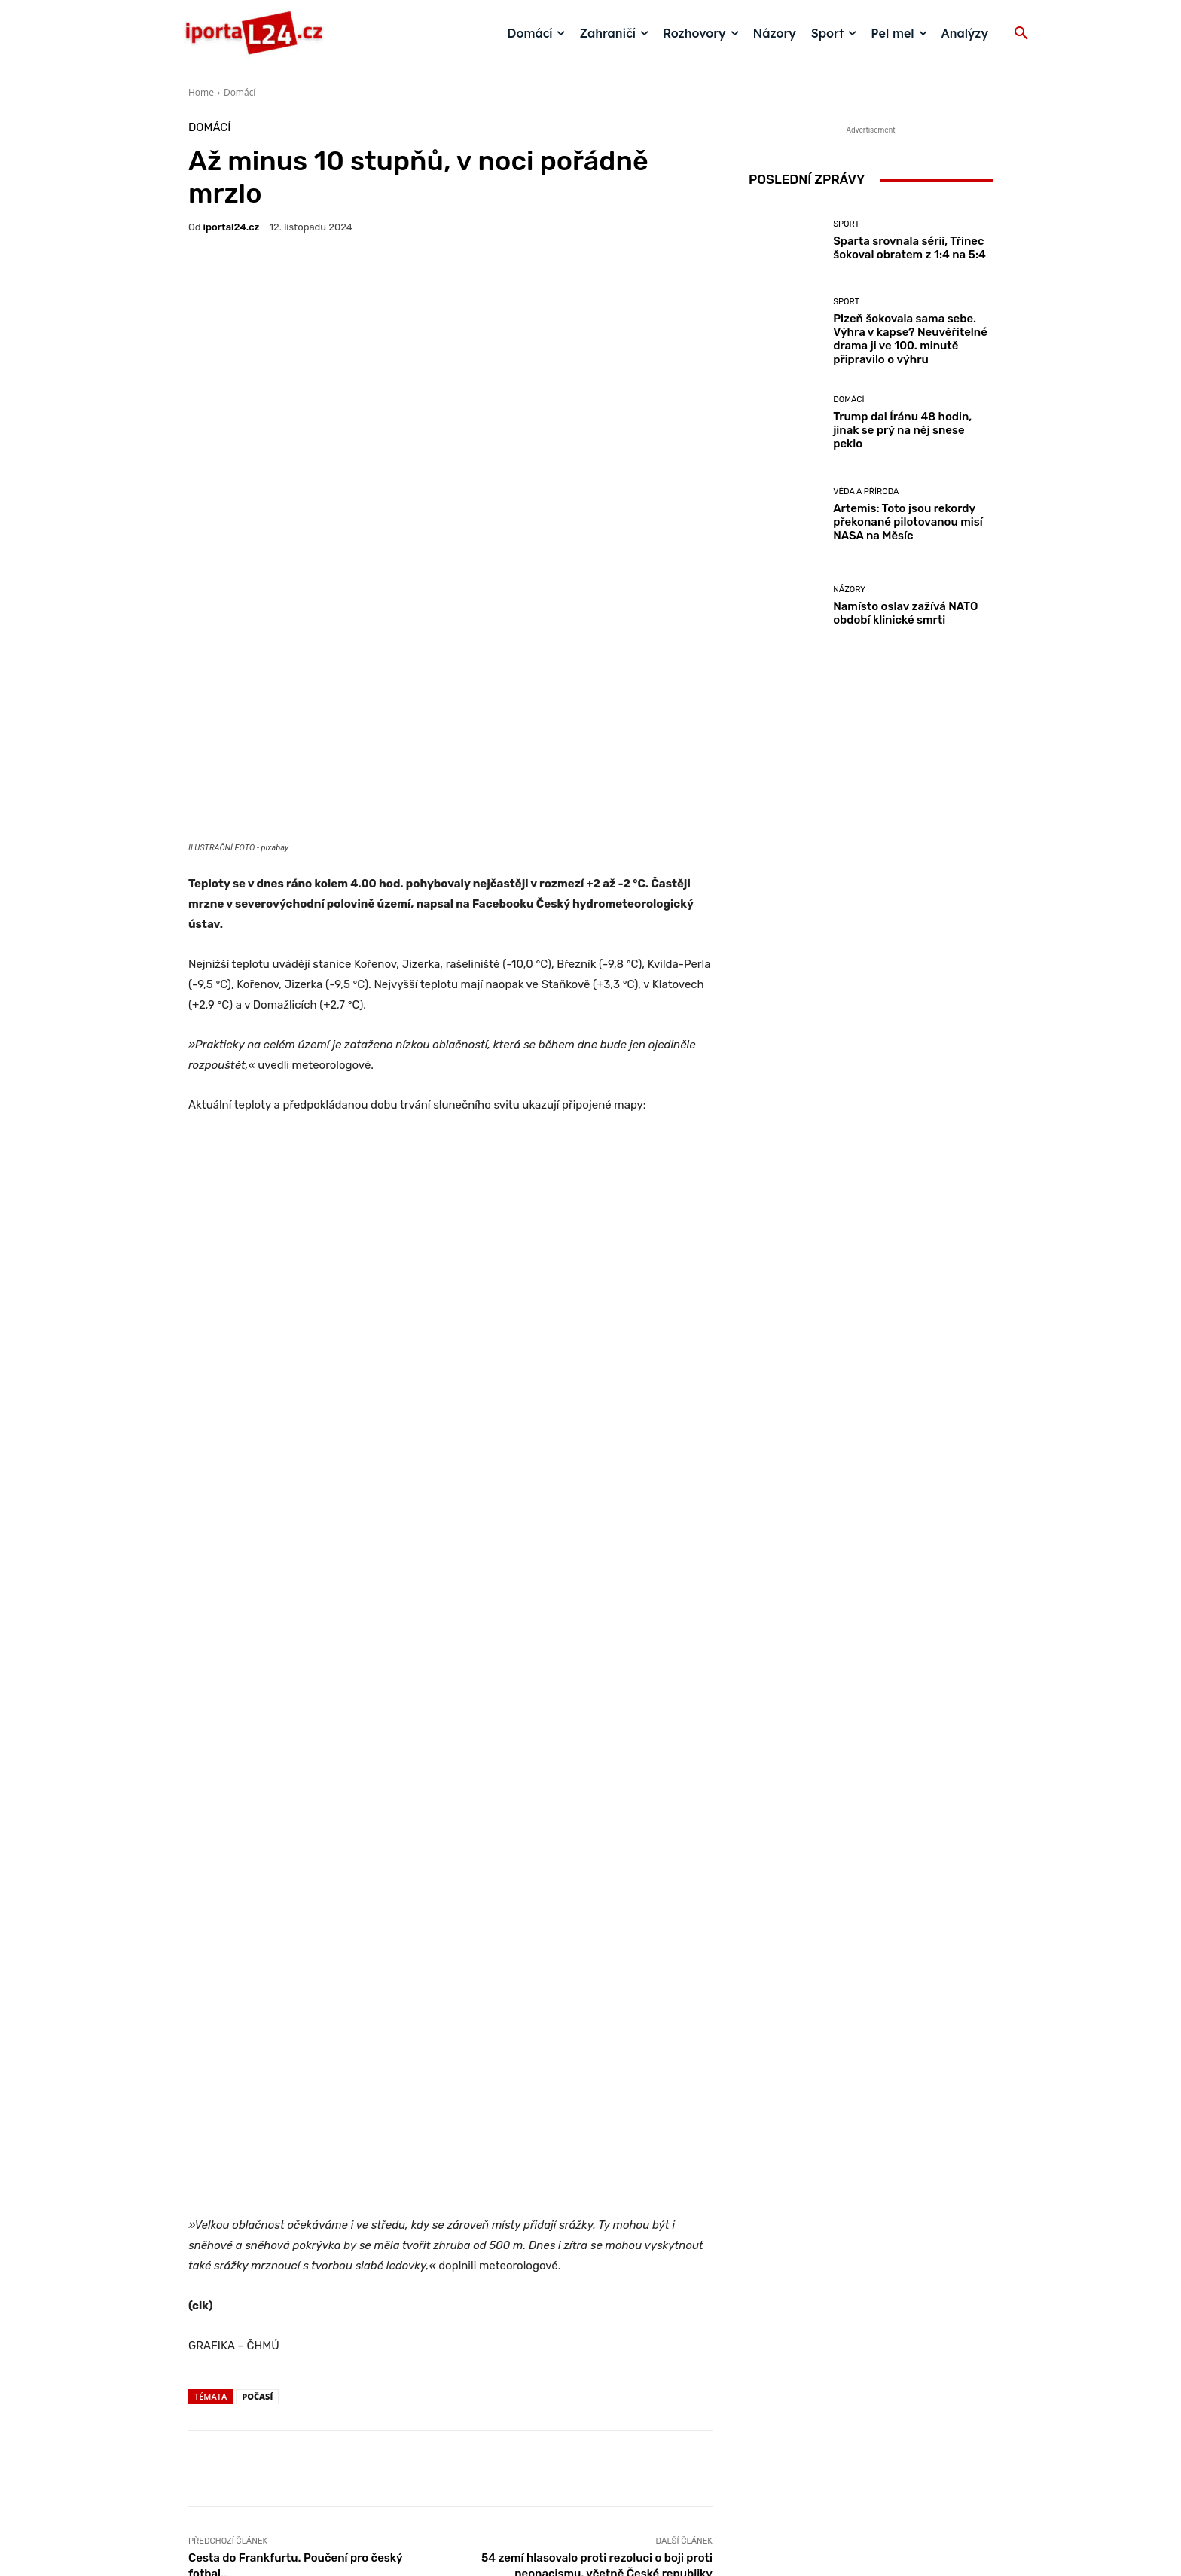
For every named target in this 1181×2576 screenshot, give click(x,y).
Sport (846, 224)
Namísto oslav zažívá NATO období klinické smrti (905, 613)
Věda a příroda (866, 491)
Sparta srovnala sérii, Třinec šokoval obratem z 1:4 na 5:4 (909, 247)
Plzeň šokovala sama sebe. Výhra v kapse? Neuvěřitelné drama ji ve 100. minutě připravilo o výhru (910, 339)
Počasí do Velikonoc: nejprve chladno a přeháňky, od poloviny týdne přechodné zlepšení (450, 2244)
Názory (849, 589)
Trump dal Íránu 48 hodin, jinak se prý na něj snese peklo (902, 430)
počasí (257, 1821)
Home (201, 92)
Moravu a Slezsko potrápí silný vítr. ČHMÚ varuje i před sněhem (626, 2250)
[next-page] (221, 2307)
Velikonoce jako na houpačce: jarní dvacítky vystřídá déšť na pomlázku (274, 2250)
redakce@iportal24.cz (616, 2460)
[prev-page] (197, 2307)
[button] (1021, 34)
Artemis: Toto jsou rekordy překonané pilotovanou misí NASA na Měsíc (907, 522)
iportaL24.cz (231, 227)
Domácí (239, 92)
